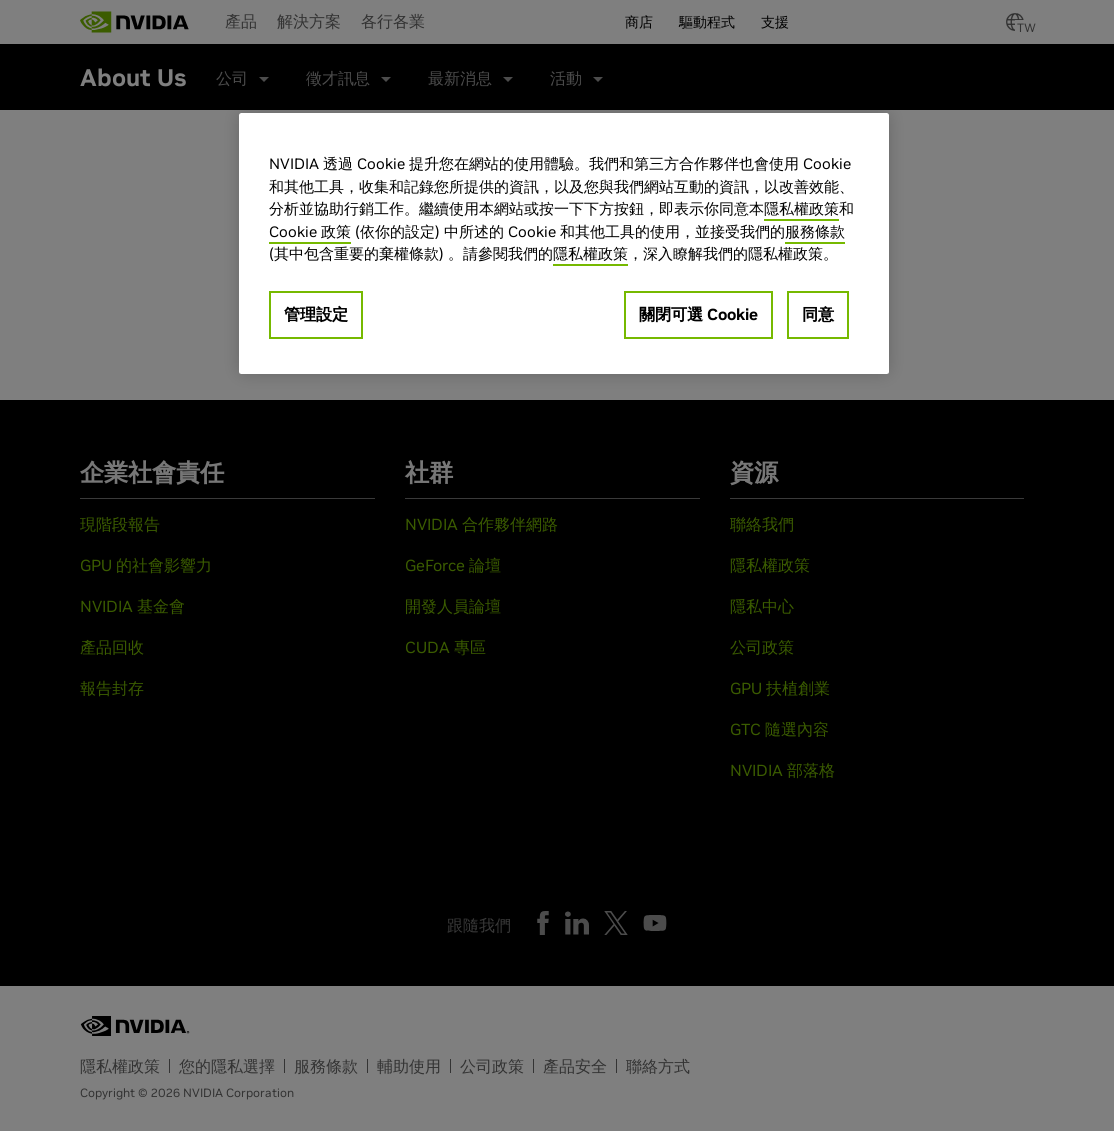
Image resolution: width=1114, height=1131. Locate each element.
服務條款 (815, 231)
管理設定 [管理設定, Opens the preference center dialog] (316, 314)
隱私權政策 (801, 208)
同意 (818, 314)
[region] (564, 243)
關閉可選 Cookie (698, 314)
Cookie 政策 (310, 231)
